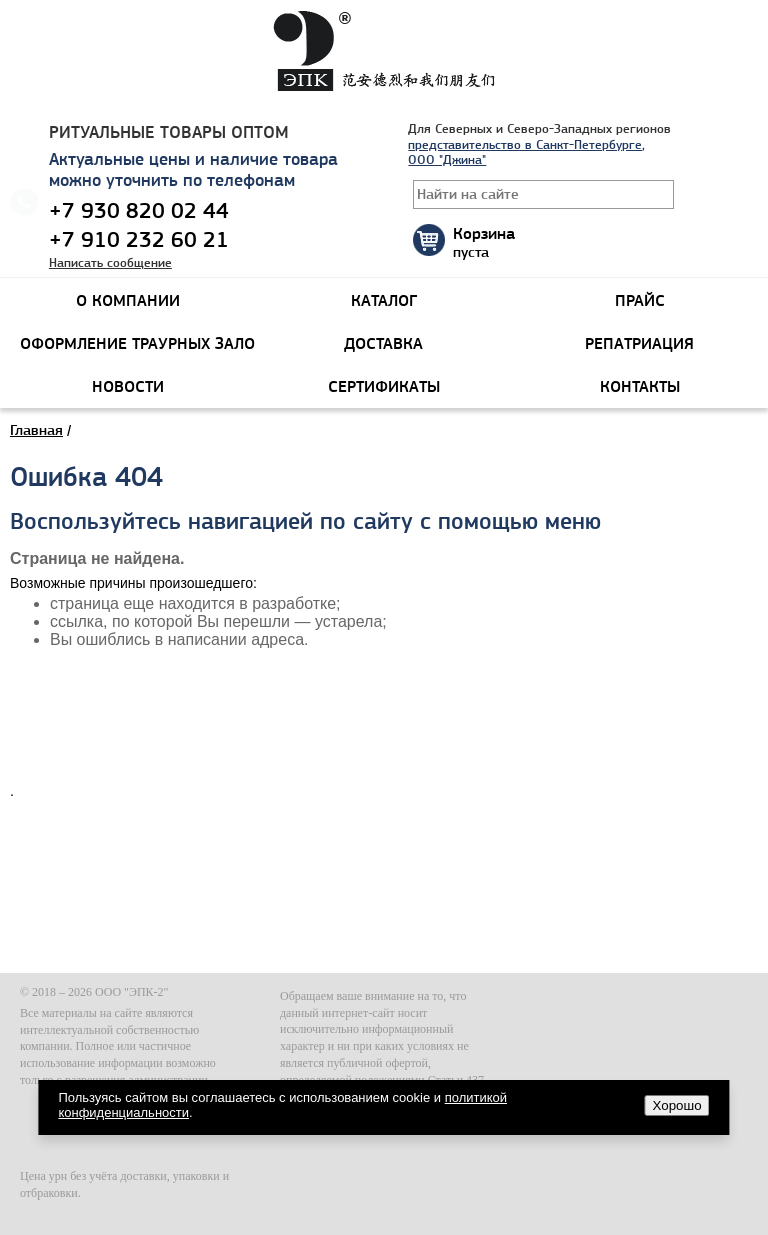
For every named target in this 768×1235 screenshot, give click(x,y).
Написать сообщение (110, 262)
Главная (36, 430)
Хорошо (677, 1105)
